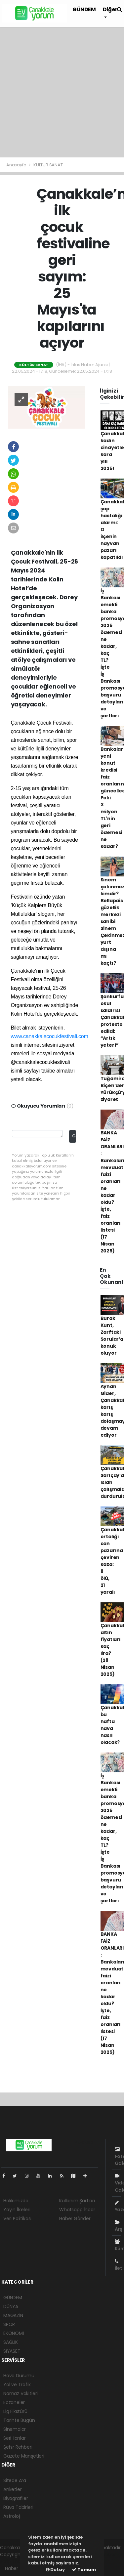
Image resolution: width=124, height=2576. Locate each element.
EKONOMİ (13, 2333)
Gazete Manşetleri (23, 2456)
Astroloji (12, 2516)
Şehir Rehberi (17, 2447)
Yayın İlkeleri (16, 2209)
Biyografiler (15, 2498)
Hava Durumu (18, 2375)
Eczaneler (14, 2402)
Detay (55, 2569)
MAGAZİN (13, 2315)
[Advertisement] (62, 92)
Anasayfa (16, 165)
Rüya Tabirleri (18, 2507)
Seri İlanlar (14, 2438)
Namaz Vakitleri (20, 2393)
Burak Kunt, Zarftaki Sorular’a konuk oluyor (112, 1335)
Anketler (12, 2489)
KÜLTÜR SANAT (48, 165)
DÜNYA (10, 2306)
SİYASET (12, 2351)
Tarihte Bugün (19, 2420)
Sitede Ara (14, 2480)
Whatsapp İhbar (77, 2209)
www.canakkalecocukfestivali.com (49, 1036)
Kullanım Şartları (77, 2200)
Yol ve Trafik (17, 2384)
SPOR (9, 2324)
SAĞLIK (10, 2342)
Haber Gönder (75, 2218)
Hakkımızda (15, 2200)
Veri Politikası (17, 2218)
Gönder (74, 1136)
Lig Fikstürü (15, 2411)
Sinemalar (14, 2429)
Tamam (84, 2569)
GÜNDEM (84, 9)
